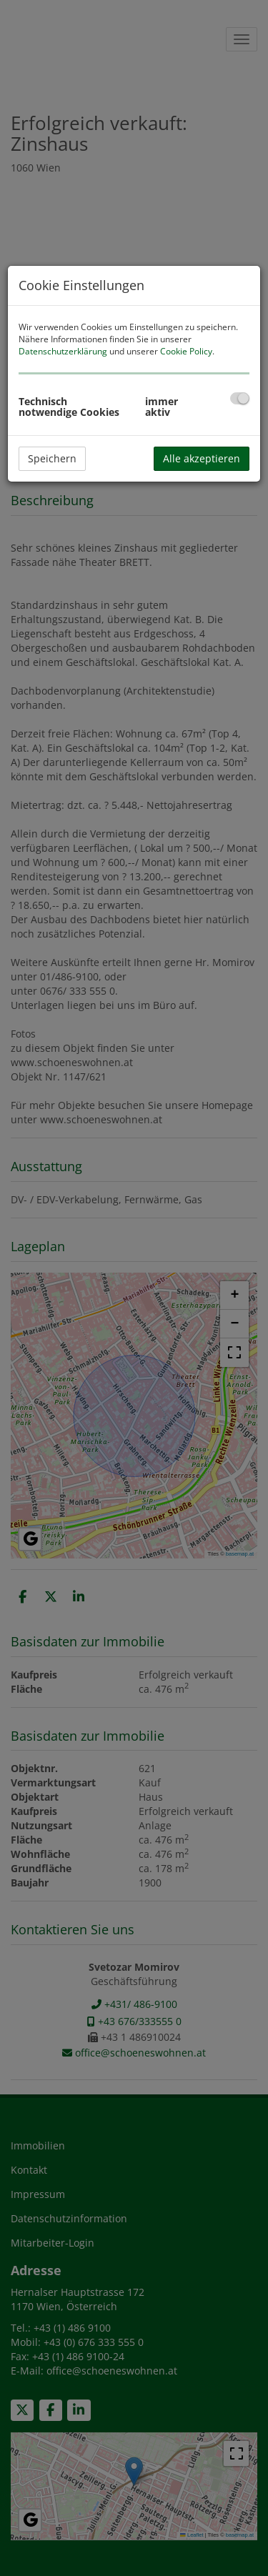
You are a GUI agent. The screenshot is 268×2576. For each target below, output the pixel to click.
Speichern (52, 458)
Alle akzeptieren (201, 458)
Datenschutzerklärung (63, 351)
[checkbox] (239, 398)
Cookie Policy (186, 351)
